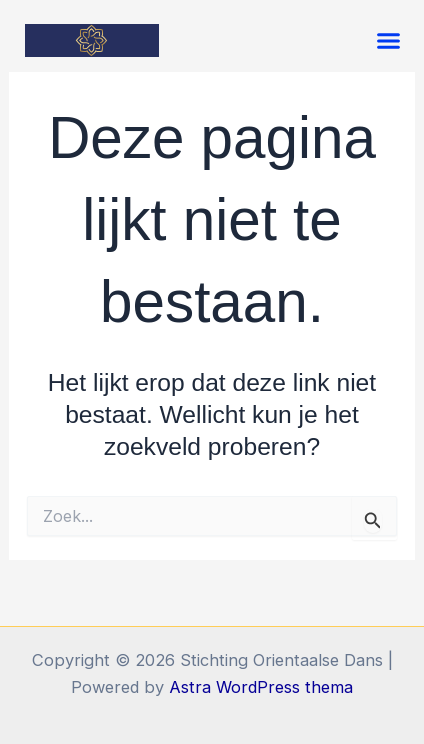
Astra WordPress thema (261, 687)
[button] (389, 41)
